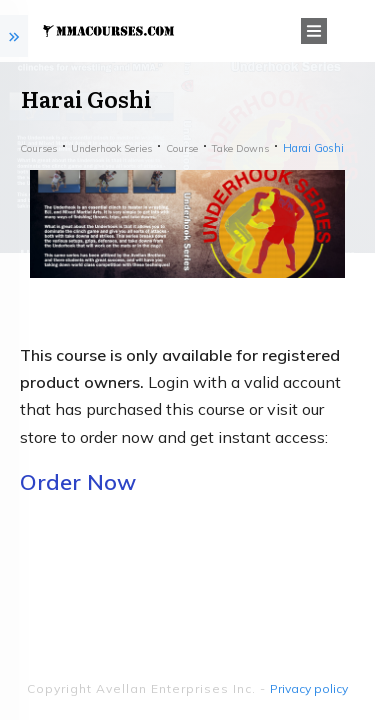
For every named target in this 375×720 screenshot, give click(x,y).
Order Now (78, 482)
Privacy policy (309, 688)
